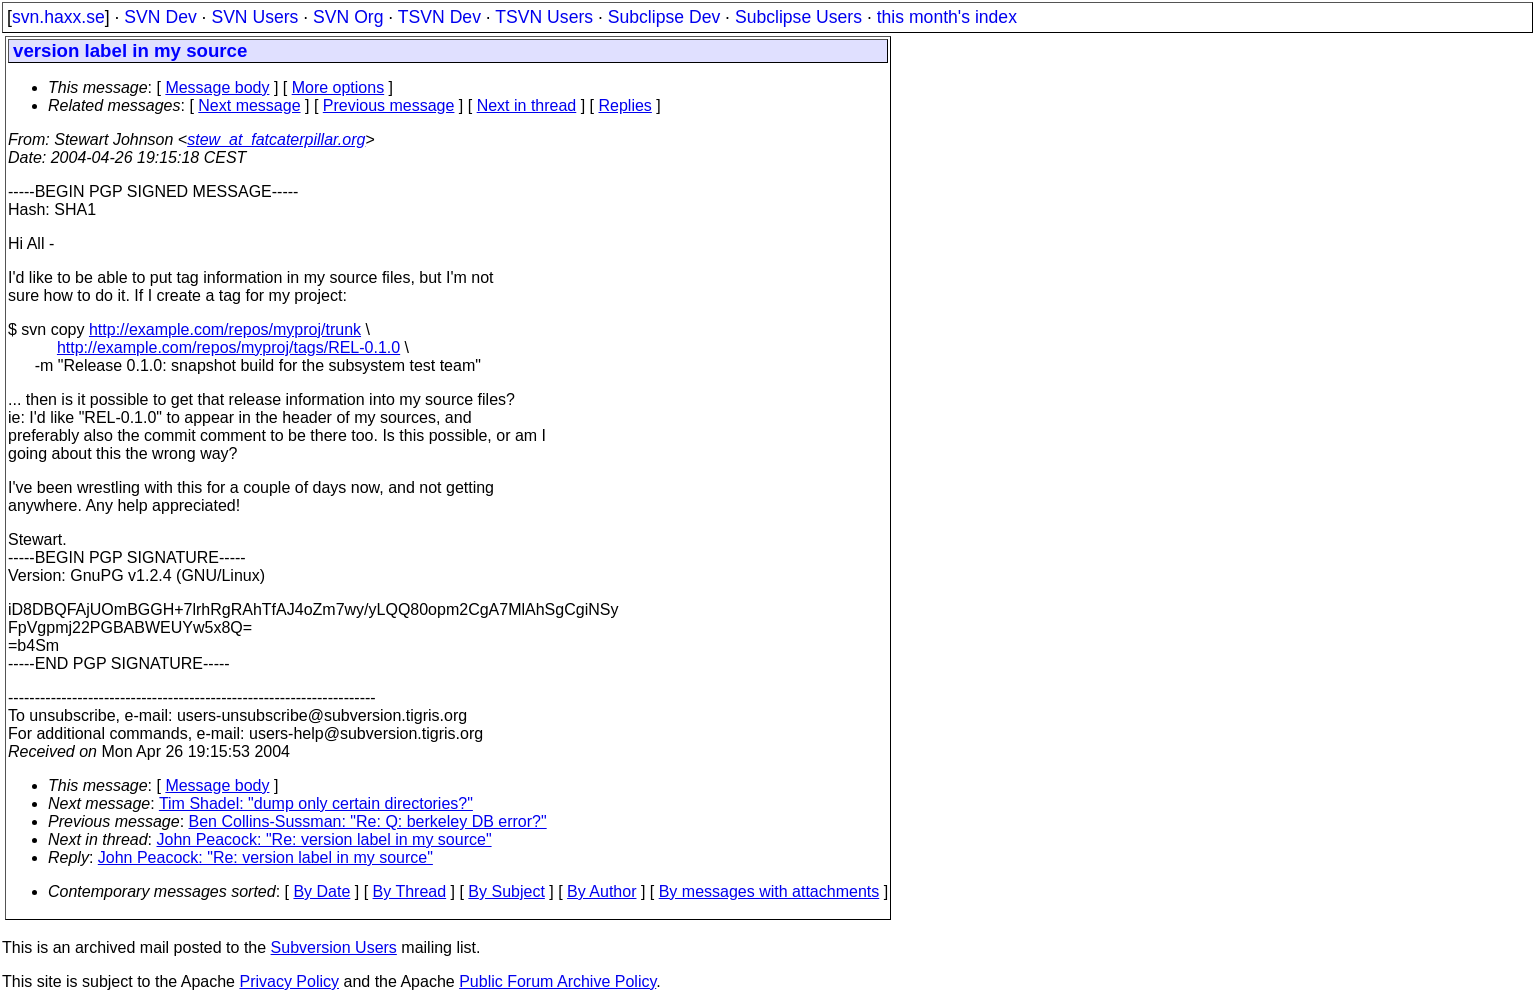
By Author (601, 891)
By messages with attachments (769, 891)
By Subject (506, 891)
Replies (625, 105)
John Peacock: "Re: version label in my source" (324, 839)
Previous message (389, 105)
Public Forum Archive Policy (557, 981)
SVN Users (254, 17)
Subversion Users (334, 947)
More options (338, 87)
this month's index (947, 17)
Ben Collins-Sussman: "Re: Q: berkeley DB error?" (368, 821)
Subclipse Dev (664, 17)
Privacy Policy (289, 981)
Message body (217, 87)
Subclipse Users (798, 17)
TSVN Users (544, 17)
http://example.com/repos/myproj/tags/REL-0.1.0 (228, 347)
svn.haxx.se (58, 17)
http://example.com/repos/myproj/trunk (225, 329)
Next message (249, 105)
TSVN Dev (439, 17)
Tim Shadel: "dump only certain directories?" (316, 803)
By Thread (410, 891)
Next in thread (527, 105)
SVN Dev (160, 17)
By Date (321, 891)
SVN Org (348, 17)
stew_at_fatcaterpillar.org (276, 139)
